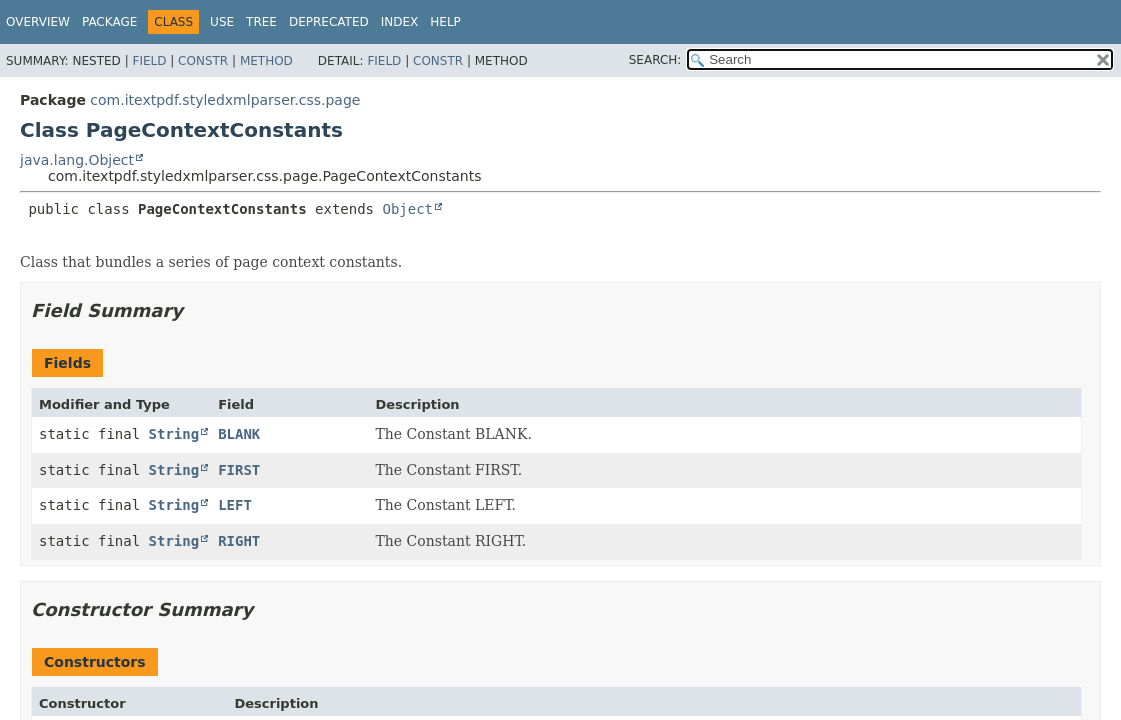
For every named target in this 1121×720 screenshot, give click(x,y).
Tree (261, 22)
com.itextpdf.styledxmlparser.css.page (225, 100)
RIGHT (239, 541)
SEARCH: (655, 60)
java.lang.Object (77, 160)
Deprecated (329, 22)
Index (400, 22)
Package (109, 22)
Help (445, 22)
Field (149, 61)
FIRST (239, 470)
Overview (38, 22)
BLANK (239, 434)
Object (407, 209)
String (174, 434)
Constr (203, 61)
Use (222, 22)
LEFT (235, 505)
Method (266, 61)
